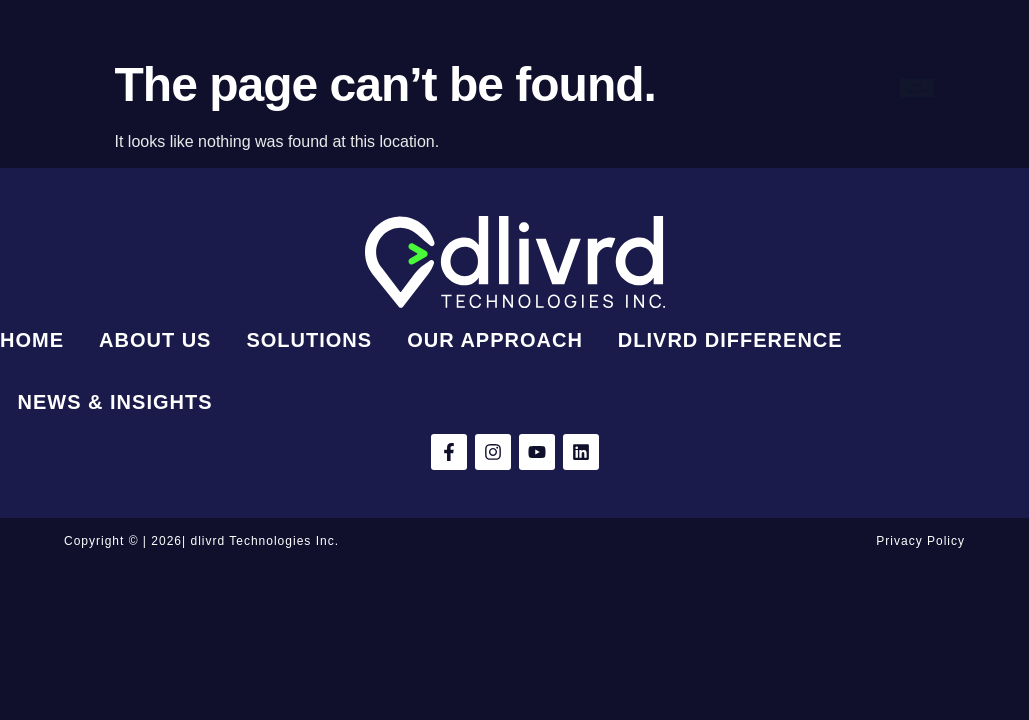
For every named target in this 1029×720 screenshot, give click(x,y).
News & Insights (545, 116)
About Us (412, 60)
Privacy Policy (920, 541)
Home (312, 60)
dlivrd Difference (372, 116)
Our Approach (661, 60)
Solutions (527, 60)
